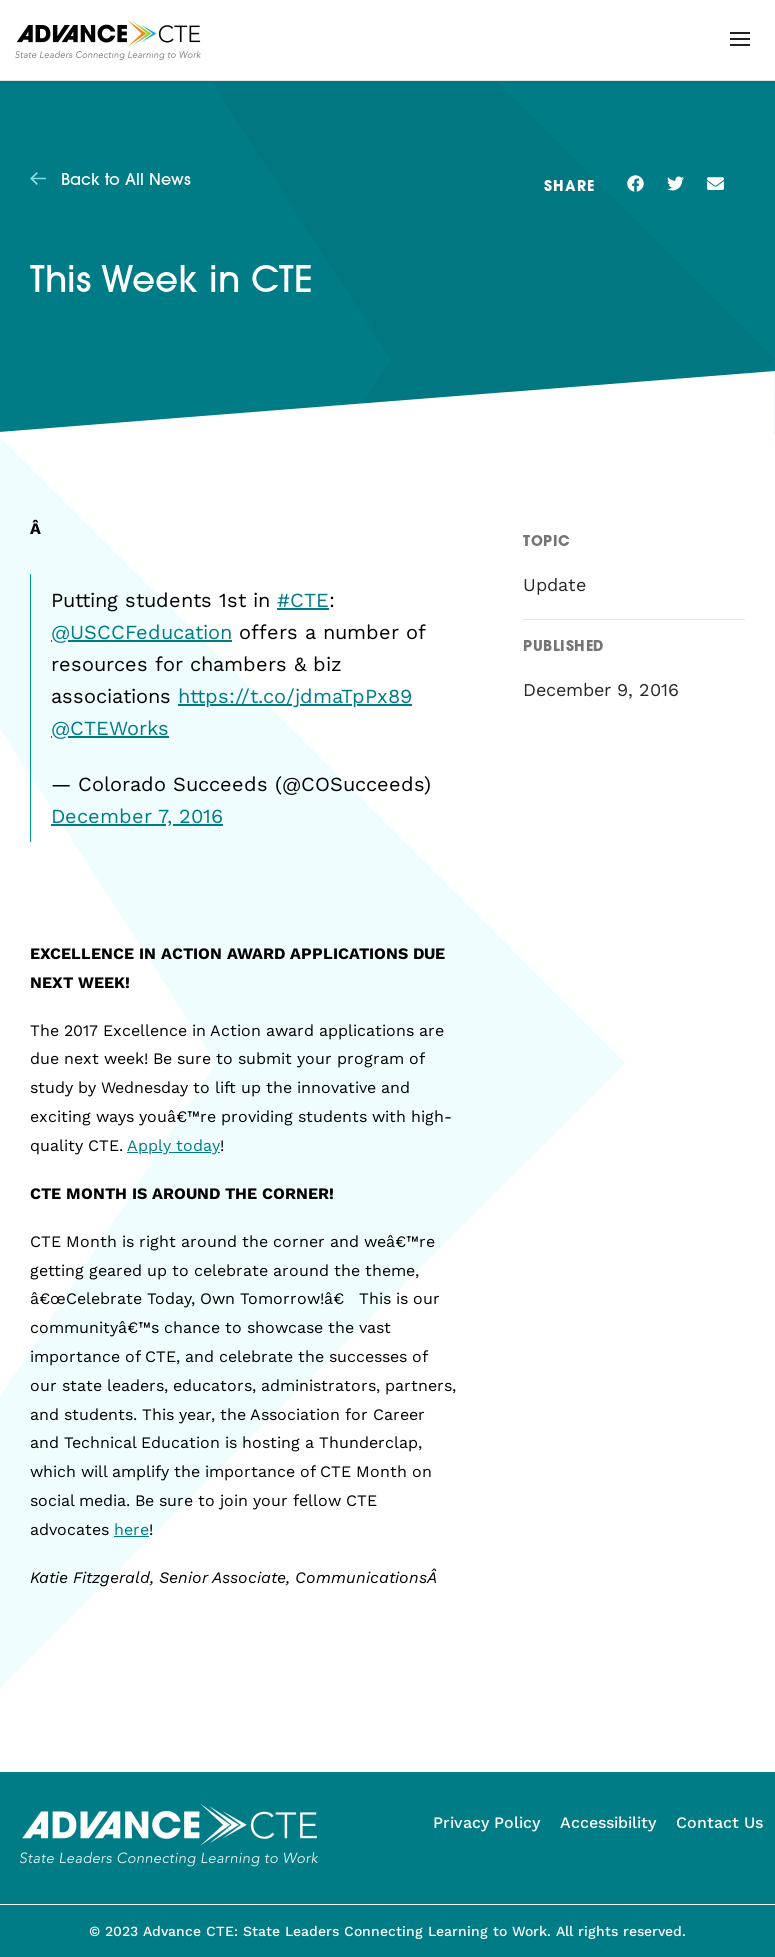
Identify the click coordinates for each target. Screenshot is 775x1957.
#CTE (303, 600)
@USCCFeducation (141, 632)
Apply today (173, 1145)
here (131, 1529)
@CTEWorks (110, 728)
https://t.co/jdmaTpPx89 (295, 696)
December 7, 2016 (137, 816)
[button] (740, 39)
